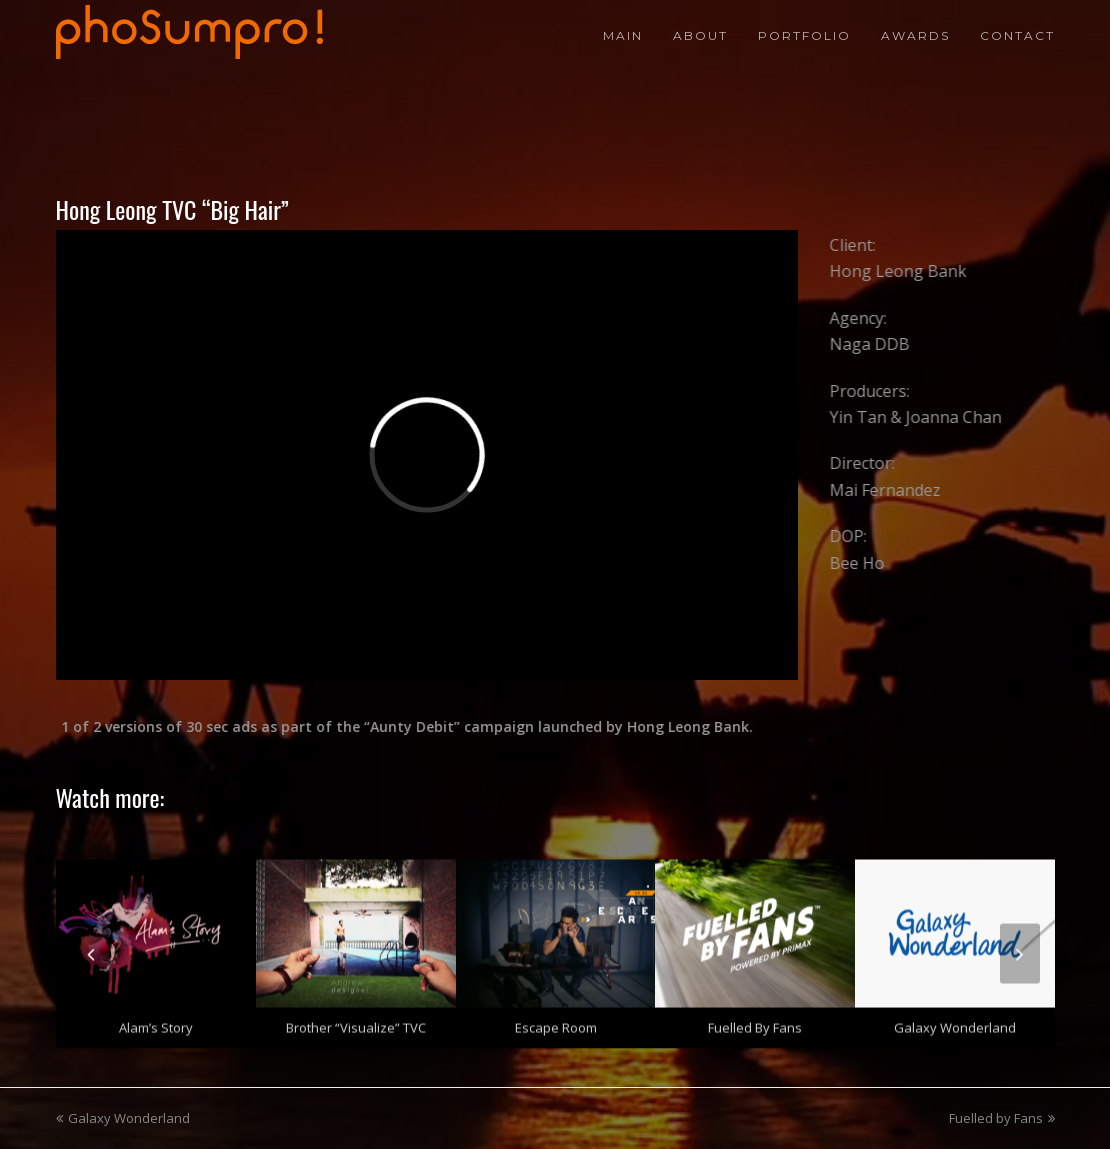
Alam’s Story (156, 1023)
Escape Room (556, 1023)
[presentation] (91, 949)
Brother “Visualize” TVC (356, 1023)
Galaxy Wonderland (955, 1023)
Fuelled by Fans (755, 1023)
